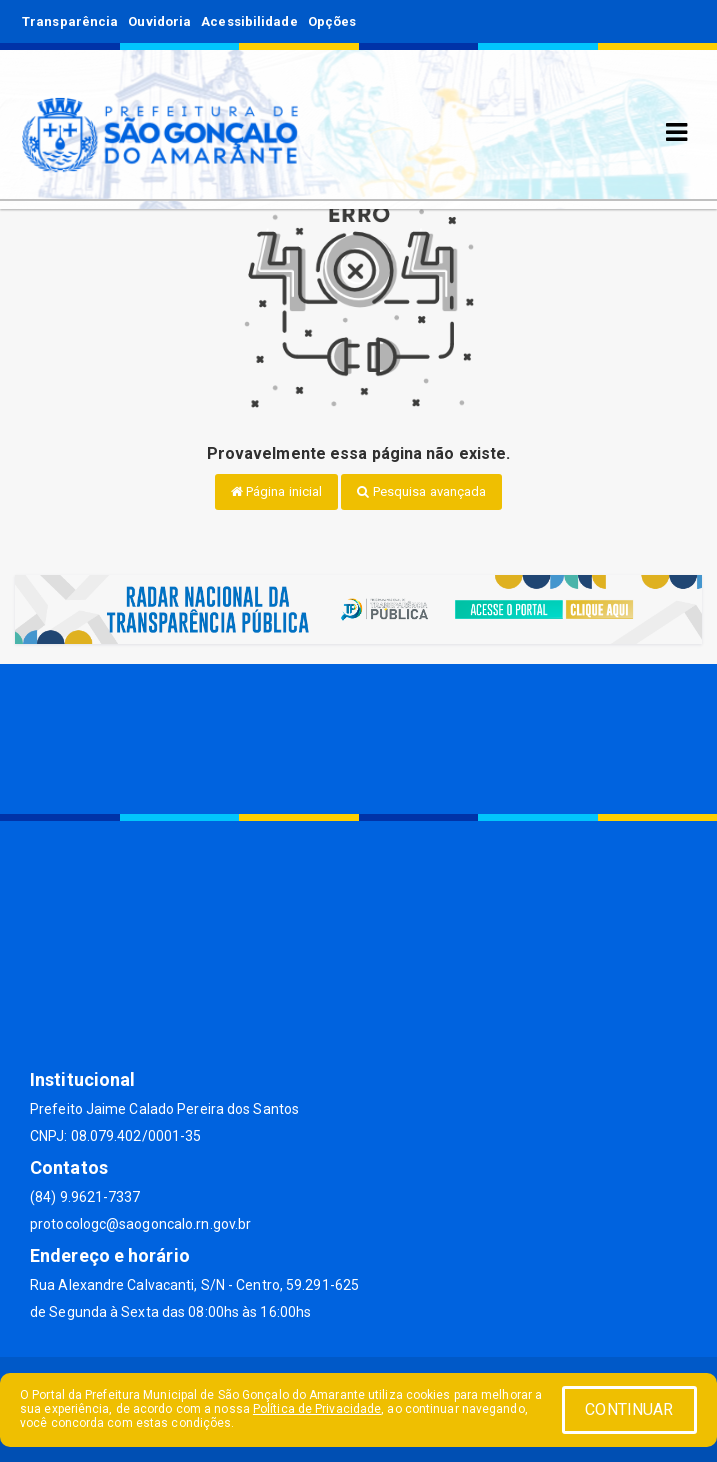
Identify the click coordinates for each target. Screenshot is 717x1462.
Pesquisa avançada (421, 491)
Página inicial (277, 491)
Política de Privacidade (317, 1409)
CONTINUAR (629, 1409)
